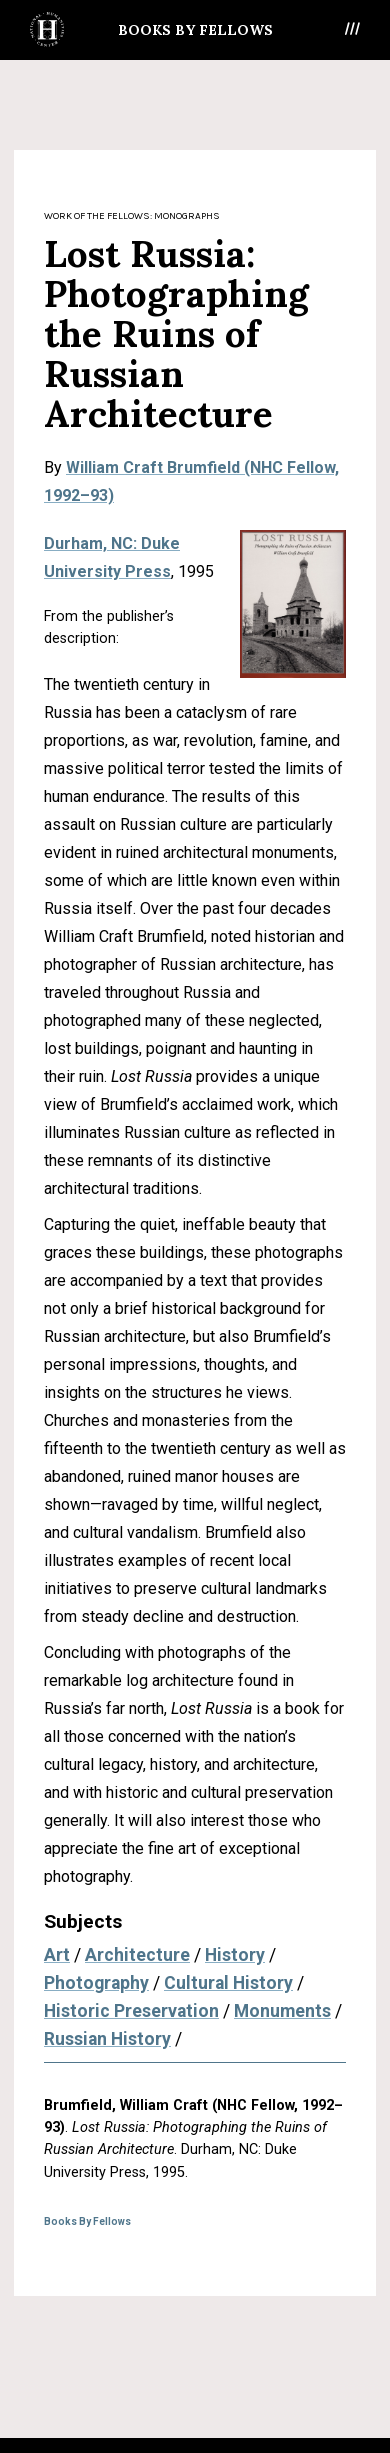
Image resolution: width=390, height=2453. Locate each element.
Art (57, 1955)
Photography (96, 1983)
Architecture (137, 1955)
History (235, 1955)
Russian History (107, 2039)
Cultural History (228, 1983)
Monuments (282, 2011)
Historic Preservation (131, 2011)
